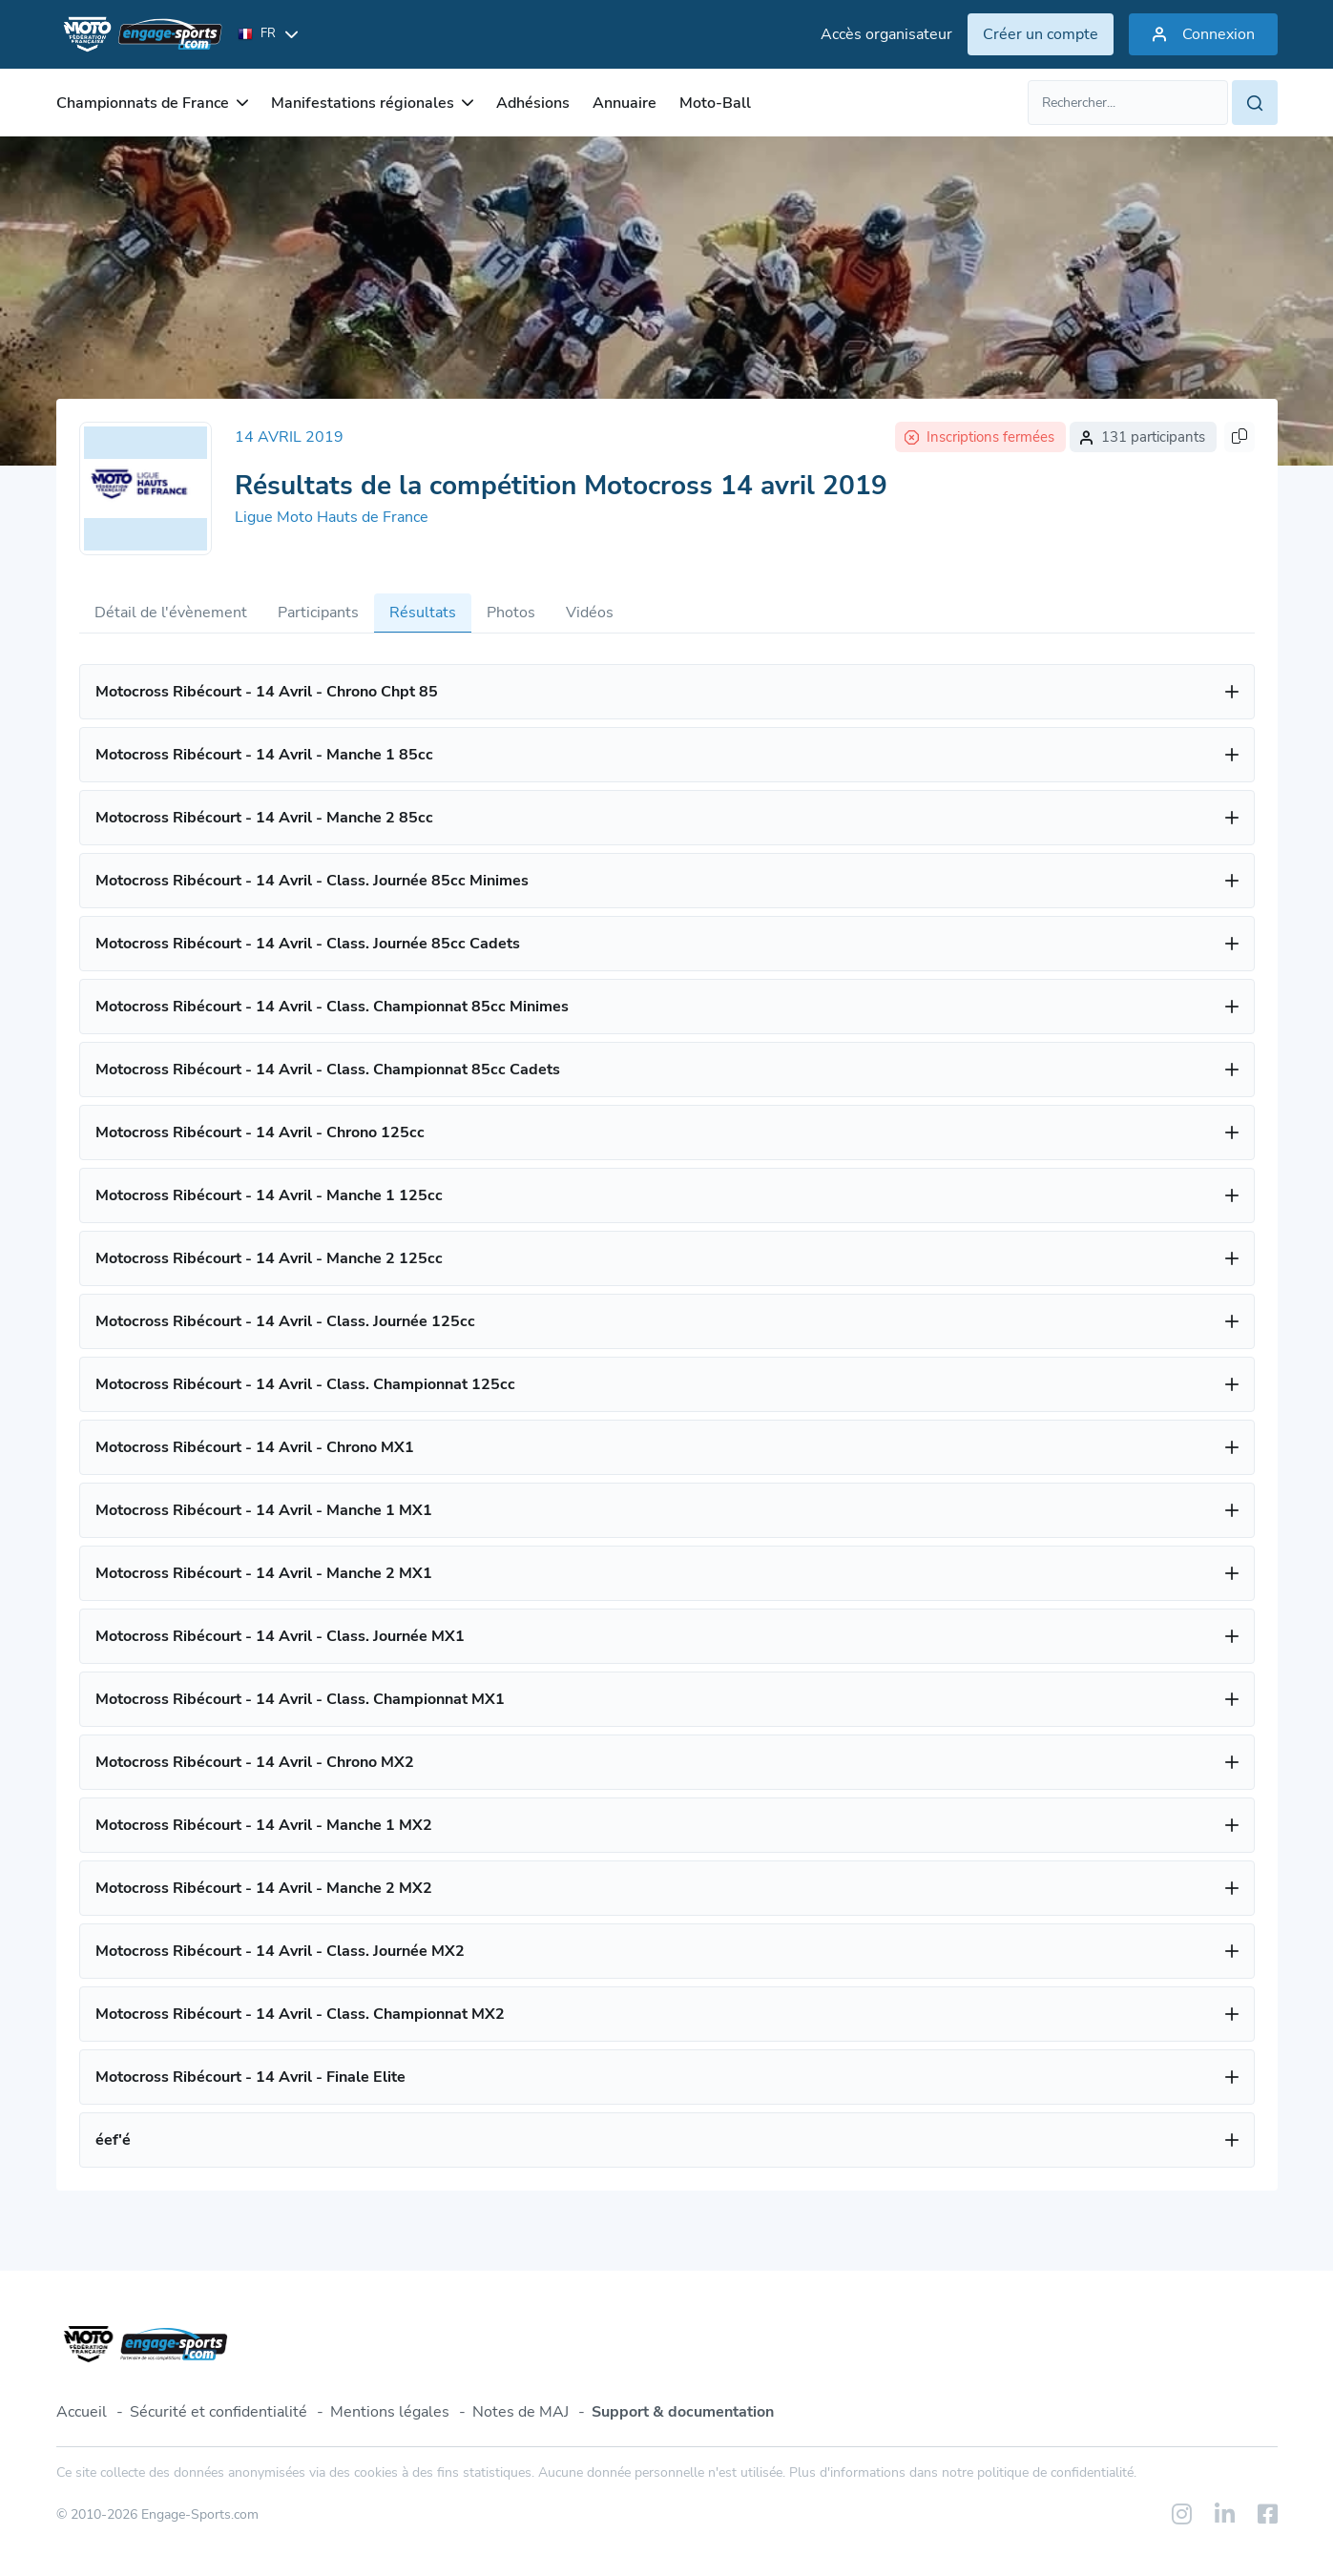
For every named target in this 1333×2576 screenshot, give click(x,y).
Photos (511, 612)
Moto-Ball (715, 103)
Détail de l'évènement (170, 612)
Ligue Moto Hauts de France (331, 517)
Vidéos (590, 612)
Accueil (81, 2411)
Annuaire (624, 103)
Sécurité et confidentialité (218, 2411)
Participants (318, 612)
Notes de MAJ (520, 2411)
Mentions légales (389, 2411)
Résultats (422, 612)
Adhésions (533, 103)
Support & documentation (683, 2411)
